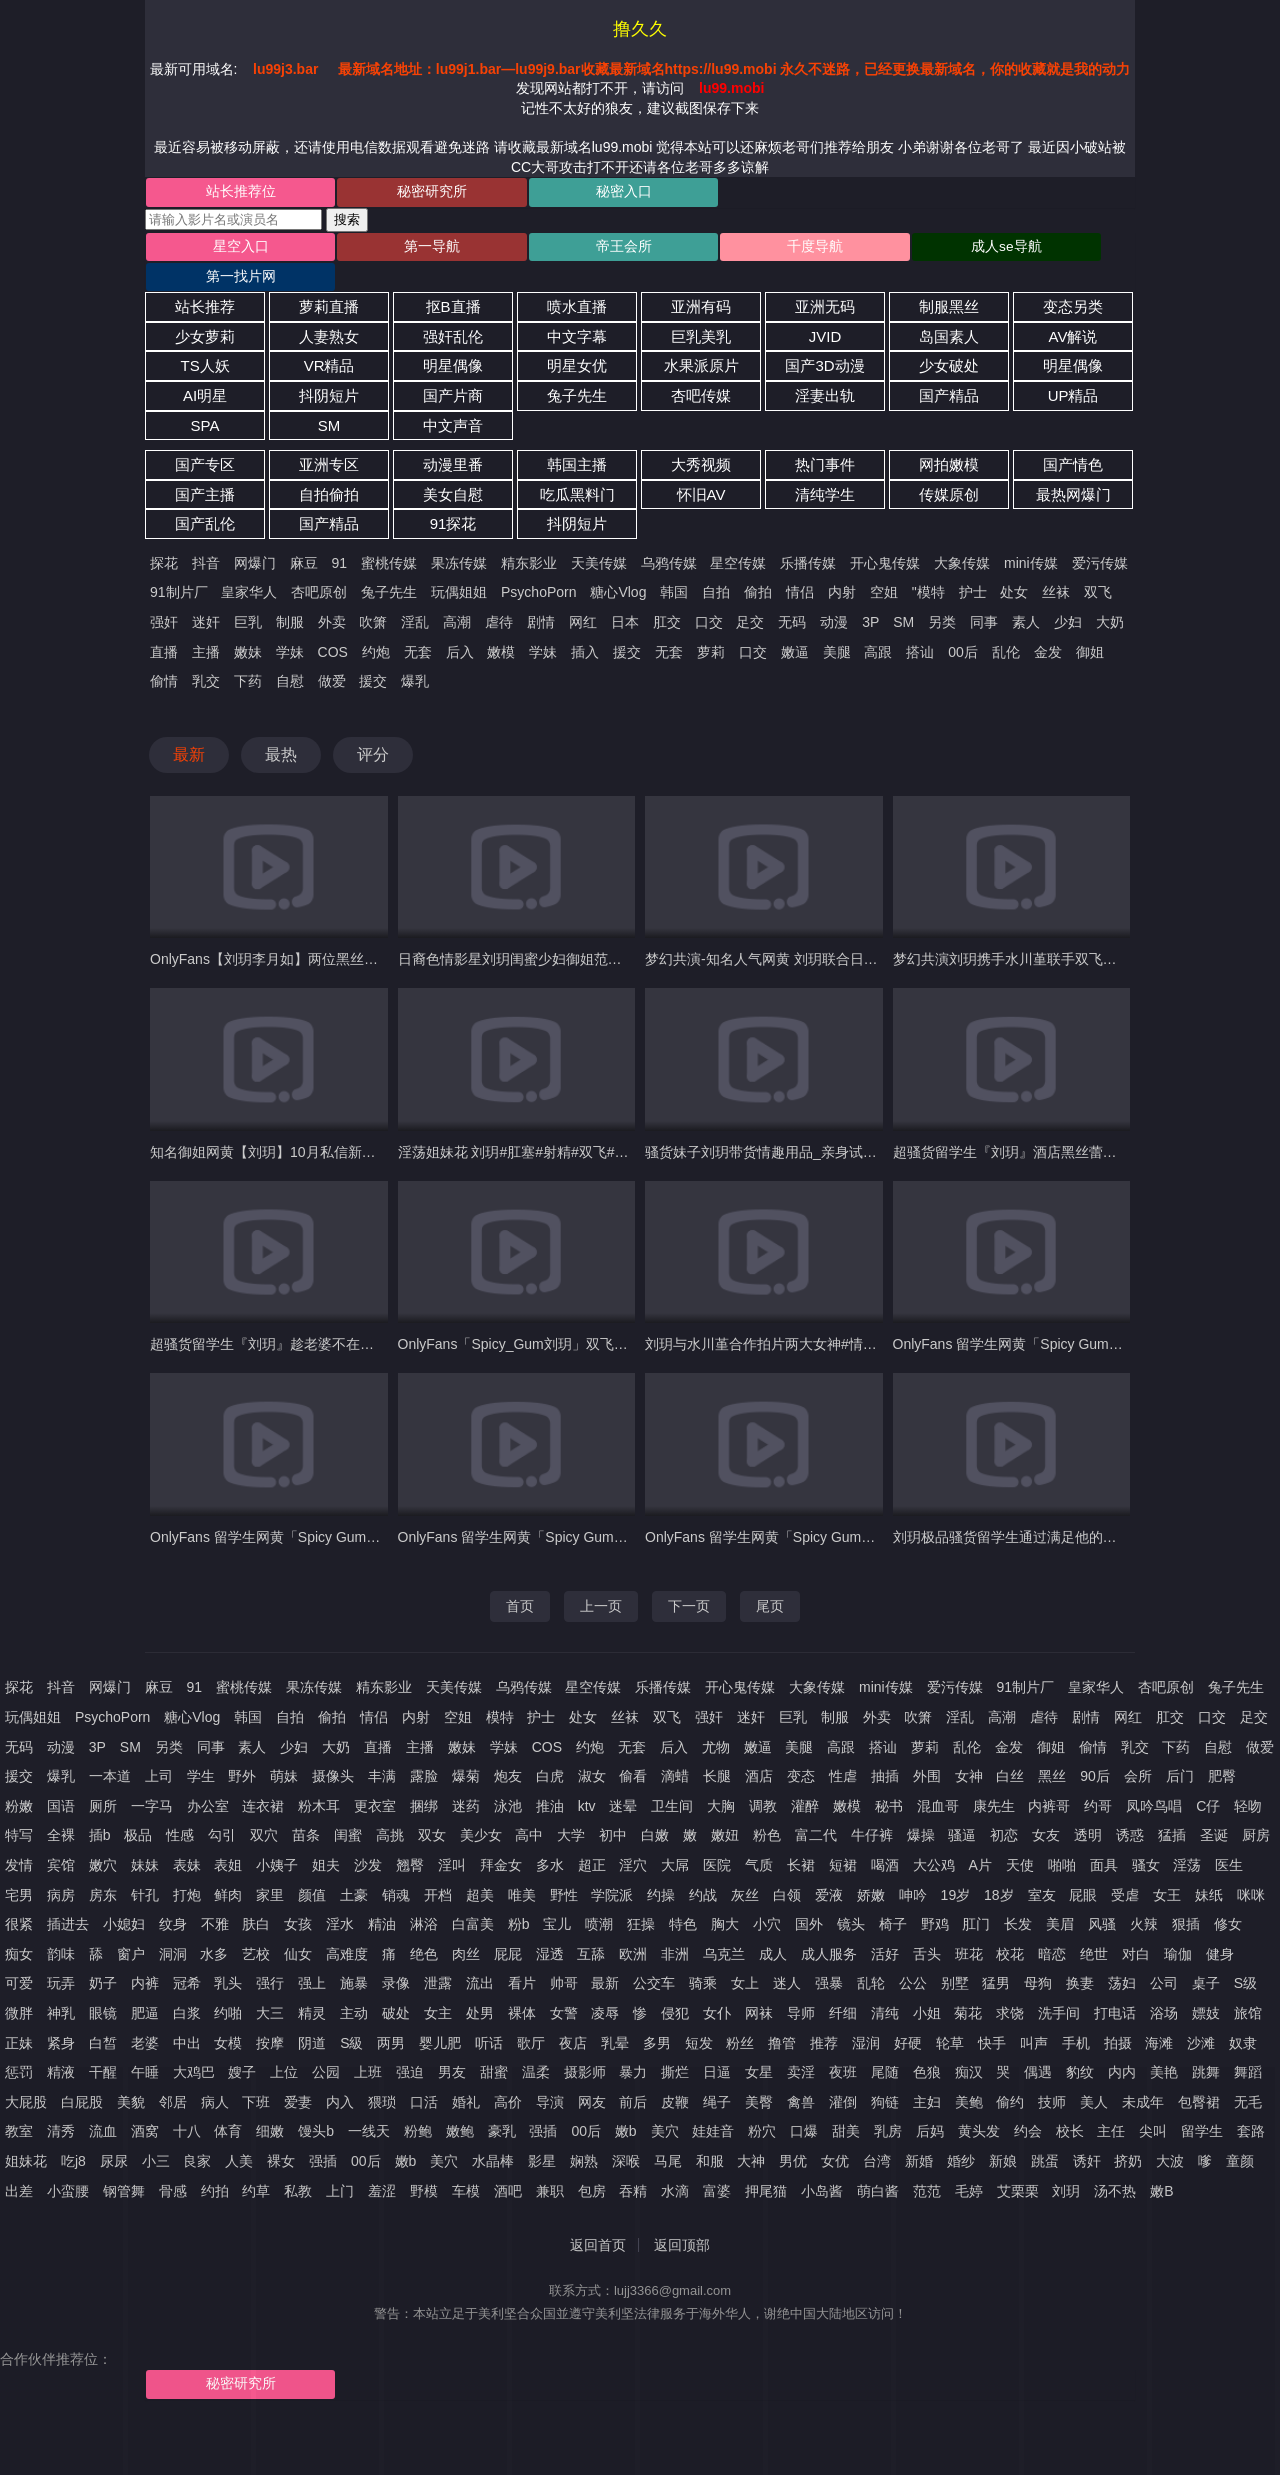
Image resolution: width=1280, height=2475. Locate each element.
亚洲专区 (329, 437)
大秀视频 (701, 437)
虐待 (499, 595)
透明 (1088, 1809)
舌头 (927, 1927)
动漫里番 (453, 437)
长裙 (801, 1838)
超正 (592, 1838)
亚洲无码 (825, 279)
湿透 (550, 1927)
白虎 (550, 1749)
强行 (270, 1957)
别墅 (955, 1957)
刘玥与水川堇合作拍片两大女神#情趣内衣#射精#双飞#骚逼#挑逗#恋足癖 (871, 1318)
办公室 (208, 1779)
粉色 (767, 1809)
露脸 (424, 1749)
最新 (189, 727)
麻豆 (304, 536)
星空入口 (227, 249)
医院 (717, 1838)
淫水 (340, 1897)
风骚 (1102, 1897)
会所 (1138, 1749)
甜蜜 (494, 2045)
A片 (980, 1838)
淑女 (592, 1749)
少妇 (1068, 595)
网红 (583, 595)
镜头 (851, 1897)
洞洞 (173, 1927)
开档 (438, 1868)
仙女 (298, 1927)
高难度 (347, 1927)
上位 (284, 2045)
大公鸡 (934, 1838)
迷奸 (206, 595)
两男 (391, 2016)
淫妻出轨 (825, 368)
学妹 (290, 625)
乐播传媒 (808, 536)
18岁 (999, 1868)
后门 (1180, 1749)
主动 (354, 1986)
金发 (1048, 625)
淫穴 (633, 1838)
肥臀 (1222, 1749)
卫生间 (672, 1779)
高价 (508, 2075)
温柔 (536, 2045)
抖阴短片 (329, 368)
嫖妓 (1206, 1986)
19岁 (956, 1868)
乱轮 (871, 1957)
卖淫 (801, 2045)
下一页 (689, 1579)
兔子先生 (577, 368)
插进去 (68, 1897)
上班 (368, 2045)
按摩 (270, 2016)
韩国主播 (577, 437)
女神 (969, 1749)
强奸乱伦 (453, 309)
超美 (480, 1868)
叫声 (1034, 2016)
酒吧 (508, 2164)
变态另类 (1073, 279)
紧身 (61, 2016)
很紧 (19, 1897)
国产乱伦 (205, 497)
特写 (19, 1809)
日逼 (717, 2045)
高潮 (457, 595)
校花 (1010, 1927)
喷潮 (599, 1897)
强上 (312, 1957)
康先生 (994, 1779)
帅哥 (564, 1957)
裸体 (522, 1986)
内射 (842, 566)
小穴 (767, 1897)
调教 (763, 1779)
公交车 (654, 1957)
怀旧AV (701, 467)
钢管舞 (124, 2164)
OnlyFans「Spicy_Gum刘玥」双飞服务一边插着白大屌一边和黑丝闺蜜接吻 (632, 1318)
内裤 (145, 1957)
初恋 (1004, 1809)
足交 (750, 595)
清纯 (885, 1986)
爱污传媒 (1100, 536)
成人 (773, 1927)
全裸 (61, 1809)
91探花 (453, 497)
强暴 (829, 1957)
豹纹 (1080, 2045)
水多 (214, 1927)
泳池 (508, 1779)
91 (340, 536)
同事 (984, 595)
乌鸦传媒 (669, 536)
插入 (585, 625)
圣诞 (1214, 1809)
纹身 (173, 1897)
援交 (627, 625)
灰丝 (745, 1868)
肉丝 (466, 1927)
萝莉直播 (329, 279)
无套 (418, 625)
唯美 (522, 1868)
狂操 (641, 1897)
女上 (745, 1957)
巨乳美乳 (701, 309)
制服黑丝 (949, 279)
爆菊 (466, 1749)
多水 (550, 1838)
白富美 (473, 1897)
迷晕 (623, 1779)
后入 (460, 625)
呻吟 (913, 1868)
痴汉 (969, 2045)
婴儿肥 (440, 2016)
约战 (703, 1868)
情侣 (800, 566)
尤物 (716, 1720)
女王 (1167, 1868)
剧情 (541, 595)
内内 (1122, 2045)
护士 (973, 566)
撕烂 (675, 2045)
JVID (825, 309)
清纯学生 (825, 467)
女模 (228, 2016)
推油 (550, 1779)
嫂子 (242, 2045)
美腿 (837, 625)
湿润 (866, 2016)
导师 (801, 1986)
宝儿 (557, 1897)
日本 (625, 595)
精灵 (312, 1986)
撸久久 (640, 29)
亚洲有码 (701, 279)
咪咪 (1251, 1868)
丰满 (382, 1749)
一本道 (110, 1749)
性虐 (843, 1749)
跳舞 (1206, 2045)
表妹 (187, 1838)
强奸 (164, 595)
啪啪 (1062, 1838)
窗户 (131, 1927)
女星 (759, 2045)
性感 (180, 1809)
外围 (927, 1749)
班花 (969, 1927)
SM (329, 398)
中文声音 (453, 398)
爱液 (829, 1868)
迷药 (466, 1779)
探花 (164, 536)
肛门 (976, 1897)
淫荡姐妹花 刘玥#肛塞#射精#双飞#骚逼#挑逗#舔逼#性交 (574, 1125)
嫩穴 (103, 1838)
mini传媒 (1031, 536)
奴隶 (1243, 2016)
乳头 (228, 1957)
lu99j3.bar (285, 69)
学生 (201, 1749)
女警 (564, 1986)
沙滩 (1201, 2016)
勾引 (222, 1809)
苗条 (306, 1809)
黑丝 (1052, 1749)
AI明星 (205, 368)
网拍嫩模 (949, 437)
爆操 (921, 1809)
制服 (290, 595)
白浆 (187, 1986)
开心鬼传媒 (885, 536)
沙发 (368, 1838)
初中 (613, 1809)
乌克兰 (724, 1927)
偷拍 (758, 566)
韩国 (674, 566)
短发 (699, 2016)
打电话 (1115, 1986)
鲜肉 (228, 1868)
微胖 (19, 1986)
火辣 (1144, 1897)
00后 (963, 625)
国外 (809, 1897)
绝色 (424, 1927)
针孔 (145, 1868)
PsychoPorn (538, 566)
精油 (382, 1897)
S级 (1245, 1957)
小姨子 (277, 1838)
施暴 (354, 1957)
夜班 (843, 2045)
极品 (138, 1809)
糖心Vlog (618, 566)
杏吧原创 (319, 566)
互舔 (591, 1927)
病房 (61, 1868)
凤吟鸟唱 (1154, 1779)
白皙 (103, 2016)
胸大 (725, 1897)
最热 (281, 727)
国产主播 (205, 467)
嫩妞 (725, 1809)
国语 (61, 1779)
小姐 (927, 1986)
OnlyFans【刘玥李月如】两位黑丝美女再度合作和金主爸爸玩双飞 (355, 933)
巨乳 (248, 595)
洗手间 (1059, 1986)
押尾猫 (766, 2164)
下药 (248, 654)
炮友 (508, 1749)
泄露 (438, 1957)
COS (333, 625)
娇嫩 (871, 1868)
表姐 (228, 1838)
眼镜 (103, 1986)
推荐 (824, 2016)
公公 (913, 1957)
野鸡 (935, 1897)
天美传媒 (599, 536)
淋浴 (424, 1897)
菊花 (968, 1986)
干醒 (103, 2045)
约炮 (376, 625)
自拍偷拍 (329, 467)
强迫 (410, 2045)
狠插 (1186, 1897)
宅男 (19, 1868)
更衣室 (375, 1779)
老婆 (145, 2016)
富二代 (816, 1809)
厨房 (1256, 1809)
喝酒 (885, 1838)
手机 (1076, 2016)
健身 (1220, 1927)
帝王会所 (556, 249)
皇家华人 (249, 566)
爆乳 (415, 654)
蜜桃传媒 (389, 536)
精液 (61, 2045)
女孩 (298, 1897)
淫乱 (415, 595)
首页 (520, 1579)
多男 (657, 2016)
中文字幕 (577, 309)
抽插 (885, 1749)
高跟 (878, 625)
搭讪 (920, 625)
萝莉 (711, 625)
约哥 (1098, 1779)
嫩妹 (248, 625)
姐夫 (326, 1838)
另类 (942, 595)
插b (100, 1809)
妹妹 (145, 1838)
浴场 (1164, 1986)
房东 (103, 1868)
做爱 (332, 654)
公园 (326, 2045)
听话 (489, 2016)
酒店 (759, 1749)
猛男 (996, 1957)
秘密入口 (556, 193)
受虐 (1125, 1868)
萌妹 (284, 1749)
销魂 (396, 1868)
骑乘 (703, 1957)
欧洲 (633, 1927)
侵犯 (675, 1986)
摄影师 (585, 2045)
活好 (885, 1927)
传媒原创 (949, 467)
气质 (759, 1838)
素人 (1026, 595)
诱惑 (1130, 1809)
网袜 (759, 1986)
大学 (571, 1809)
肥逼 (145, 1986)
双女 (432, 1809)
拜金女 (501, 1838)
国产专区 (205, 437)
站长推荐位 (227, 193)
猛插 (1172, 1809)
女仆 (717, 1986)
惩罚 (19, 2045)
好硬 (908, 2016)
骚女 (1146, 1838)
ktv (587, 1779)
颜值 (312, 1868)
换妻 (1080, 1957)
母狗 (1038, 1957)
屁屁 (508, 1927)
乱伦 (1006, 625)
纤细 (843, 1986)
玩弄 (61, 1957)
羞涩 (382, 2164)
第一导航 (392, 249)
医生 (1229, 1838)
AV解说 (1073, 309)
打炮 (187, 1868)
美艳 (1164, 2045)
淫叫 (452, 1838)
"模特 (928, 566)
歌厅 (531, 2016)
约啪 (228, 1986)
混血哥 (938, 1779)
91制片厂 (179, 566)
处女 (1014, 566)
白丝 (1010, 1749)
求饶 (1010, 1986)
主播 (206, 625)
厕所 (103, 1779)
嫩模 (501, 625)
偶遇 (1038, 2045)
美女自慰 (453, 467)
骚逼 (962, 1809)
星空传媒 (738, 536)
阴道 (312, 2016)
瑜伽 (1178, 1927)
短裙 (843, 1838)
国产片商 (453, 368)
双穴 (264, 1809)
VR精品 (329, 339)
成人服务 (829, 1927)
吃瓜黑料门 (577, 467)
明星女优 (577, 339)
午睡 (145, 2045)
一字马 (152, 1779)
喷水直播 (577, 279)
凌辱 (605, 1986)
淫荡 (1187, 1838)
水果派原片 (701, 339)
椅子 (893, 1897)
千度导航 (720, 249)
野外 (242, 1749)
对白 (1136, 1927)
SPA (205, 398)
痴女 (19, 1927)
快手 (992, 2016)
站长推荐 (205, 279)
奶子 (103, 1957)
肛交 (667, 595)
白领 (787, 1868)
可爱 (19, 1957)
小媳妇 (124, 1897)
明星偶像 (453, 339)
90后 (1095, 1749)
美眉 (1060, 1897)
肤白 (256, 1897)
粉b (519, 1897)
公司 (1164, 1957)
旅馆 (1248, 1986)
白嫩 (655, 1809)
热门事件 (825, 437)
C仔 (1208, 1779)
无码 (792, 595)
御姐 (1090, 625)
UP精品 (1073, 368)
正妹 (19, 2016)
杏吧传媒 (701, 368)
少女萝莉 (205, 309)
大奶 (1110, 595)
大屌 (675, 1838)
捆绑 (424, 1779)
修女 (1228, 1897)
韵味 (61, 1927)
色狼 (927, 2045)
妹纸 (1209, 1868)
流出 (480, 1957)
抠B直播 (453, 279)
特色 (683, 1897)
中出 (187, 2016)
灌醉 (805, 1779)
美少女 (481, 1809)
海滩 (1159, 2016)
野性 (564, 1868)
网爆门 (255, 536)
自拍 (716, 566)
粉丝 (740, 2016)
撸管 (782, 2016)
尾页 (770, 1579)
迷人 (787, 1957)
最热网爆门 (1073, 467)
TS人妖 (204, 339)
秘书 (889, 1779)
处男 (480, 1986)
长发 (1018, 1897)
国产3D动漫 (824, 339)
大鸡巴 (194, 2045)
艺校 (256, 1927)
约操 (661, 1868)
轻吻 (1248, 1779)
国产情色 (1073, 437)
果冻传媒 (459, 536)
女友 (1046, 1809)
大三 (270, 1986)
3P (870, 595)
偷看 (633, 1749)
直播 (164, 625)
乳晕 (615, 2016)
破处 (396, 1986)
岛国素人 (949, 309)
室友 (1042, 1868)
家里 (270, 1868)
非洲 (675, 1927)
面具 (1104, 1838)
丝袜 (1056, 566)
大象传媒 (962, 536)
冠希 (187, 1957)
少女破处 (949, 339)
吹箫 (373, 595)
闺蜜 (348, 1809)
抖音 (206, 536)
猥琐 (382, 2075)
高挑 (390, 1809)
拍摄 (1118, 2016)
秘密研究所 (392, 193)
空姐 (884, 566)
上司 (159, 1749)
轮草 (950, 2016)
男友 (452, 2045)
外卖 (332, 595)
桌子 (1206, 1957)
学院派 (612, 1868)
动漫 (834, 595)
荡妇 (1122, 1957)
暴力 (633, 2045)
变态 (801, 1749)
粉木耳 (319, 1779)
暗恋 (1052, 1927)
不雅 (215, 1897)
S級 (351, 2016)
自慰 (290, 654)
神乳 (61, 1986)
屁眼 (1083, 1868)
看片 (522, 1957)
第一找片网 (1049, 249)
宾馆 (61, 1838)
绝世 (1094, 1927)
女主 (438, 1986)
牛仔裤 (872, 1809)
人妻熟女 (329, 309)
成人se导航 (884, 249)
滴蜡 (675, 1749)
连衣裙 (263, 1779)
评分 (373, 727)
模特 (500, 1690)
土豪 (354, 1868)
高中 (529, 1809)
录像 (396, 1957)
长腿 (717, 1749)
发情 (19, 1838)
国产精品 (949, 368)
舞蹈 (1248, 2045)
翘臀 (410, 1838)
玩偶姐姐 (459, 566)
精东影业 (529, 536)
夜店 (573, 2016)
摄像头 (333, 1749)
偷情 (164, 654)
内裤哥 (1049, 1779)
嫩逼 (795, 625)
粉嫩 (19, 1779)
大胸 (721, 1779)
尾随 (885, 2045)
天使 (1020, 1838)
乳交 (206, 654)
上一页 (601, 1579)
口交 (709, 595)
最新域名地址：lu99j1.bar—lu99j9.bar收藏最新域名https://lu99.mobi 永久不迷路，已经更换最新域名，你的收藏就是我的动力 (734, 69)
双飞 (1098, 566)
